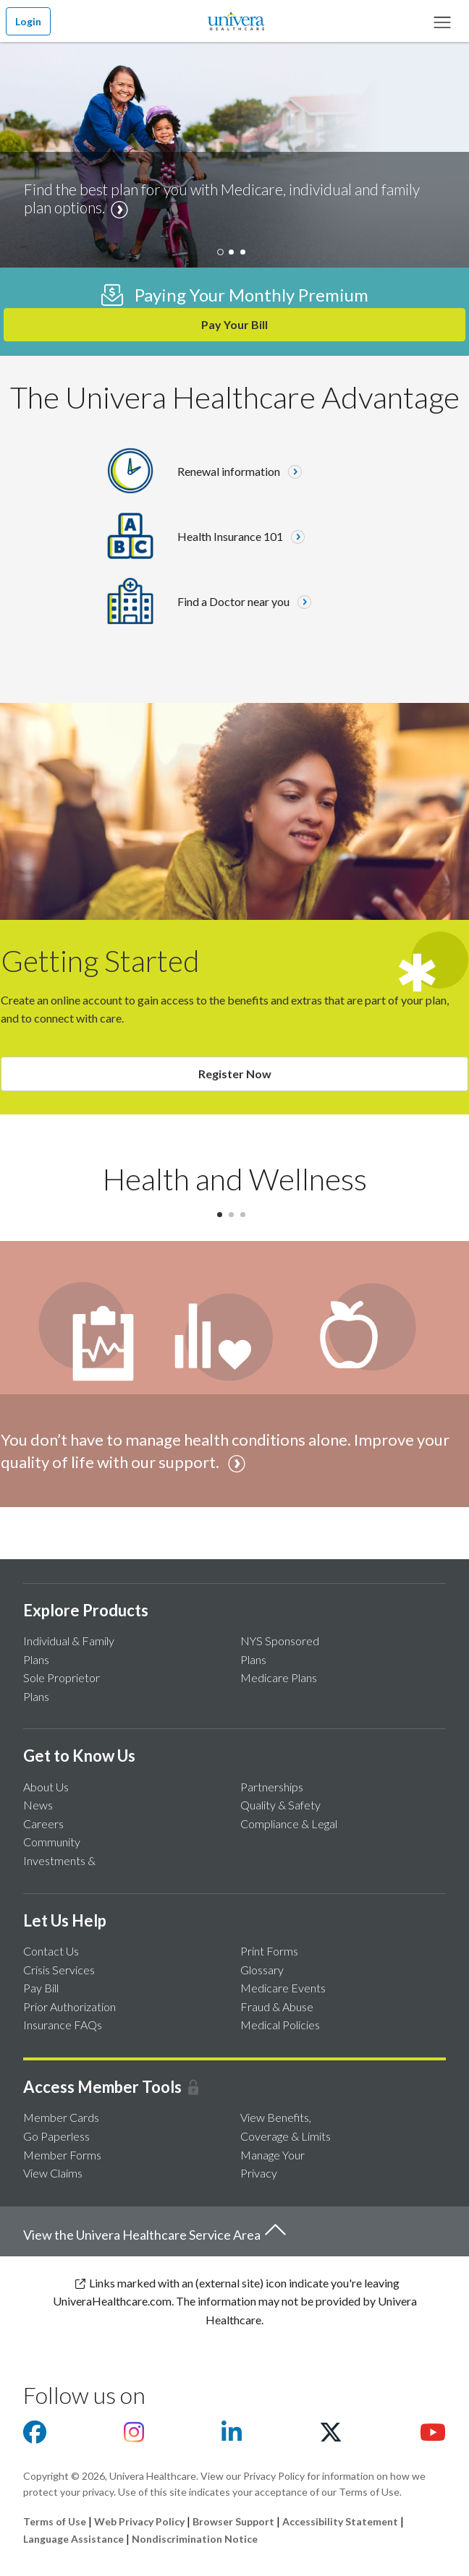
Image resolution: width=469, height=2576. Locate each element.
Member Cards (61, 2117)
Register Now (234, 1073)
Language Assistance (74, 2539)
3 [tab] (246, 1219)
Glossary (262, 1969)
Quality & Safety (280, 1805)
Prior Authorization (69, 2006)
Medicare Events (283, 1988)
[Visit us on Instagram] (134, 2436)
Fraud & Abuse (276, 2006)
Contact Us (51, 1951)
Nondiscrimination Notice (195, 2539)
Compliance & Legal (288, 1823)
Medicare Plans (278, 1677)
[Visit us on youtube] (433, 2436)
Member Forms (62, 2155)
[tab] (223, 257)
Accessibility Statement (340, 2521)
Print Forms (269, 1951)
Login (28, 21)
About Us (46, 1787)
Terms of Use (54, 2521)
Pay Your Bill (234, 324)
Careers (43, 1823)
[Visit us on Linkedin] (231, 2436)
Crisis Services (59, 1969)
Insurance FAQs (62, 2024)
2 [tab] (234, 1219)
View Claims (53, 2173)
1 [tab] (223, 1219)
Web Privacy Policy (139, 2521)
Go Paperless (56, 2136)
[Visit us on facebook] (34, 2436)
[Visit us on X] (330, 2436)
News (38, 1805)
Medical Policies (280, 2024)
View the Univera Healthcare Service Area (155, 2230)
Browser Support (233, 2521)
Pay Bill (41, 1988)
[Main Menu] (442, 21)
